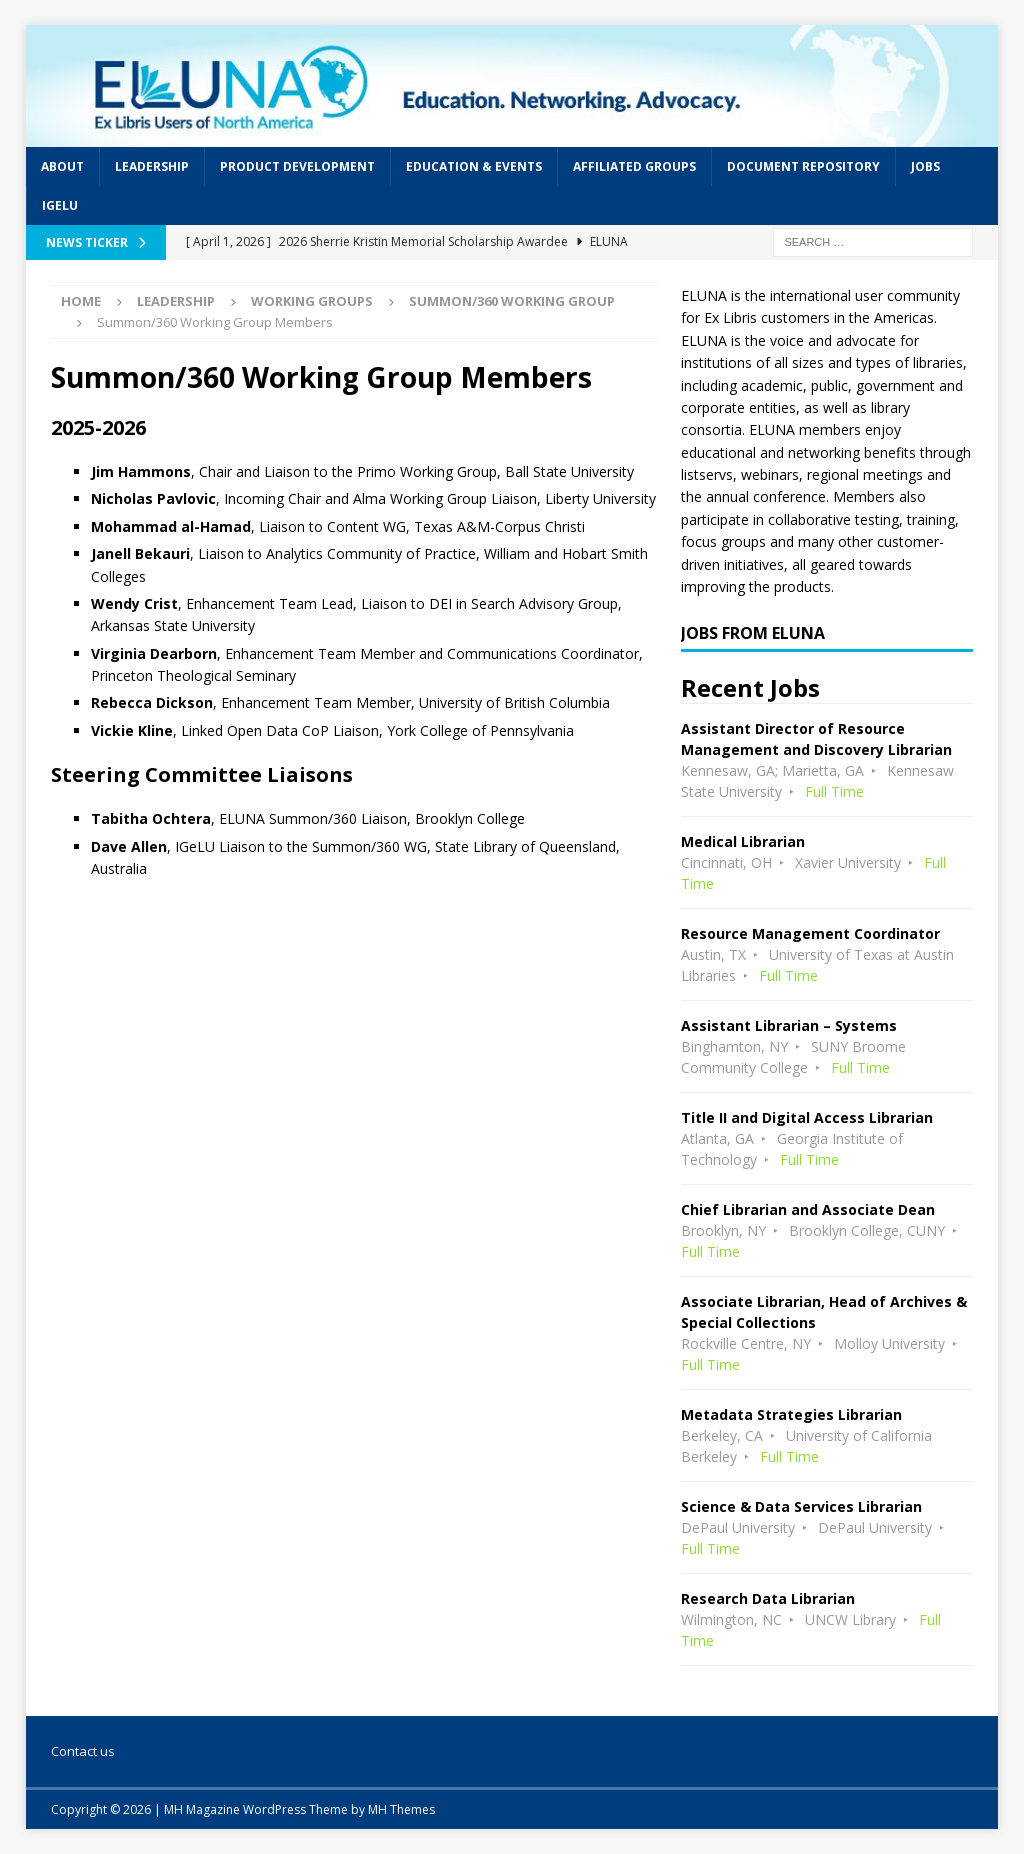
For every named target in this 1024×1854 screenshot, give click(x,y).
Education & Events (474, 166)
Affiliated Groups (634, 166)
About (62, 166)
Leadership (152, 166)
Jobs (925, 166)
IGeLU (60, 205)
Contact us (83, 1751)
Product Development (297, 166)
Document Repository (803, 166)
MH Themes (401, 1809)
